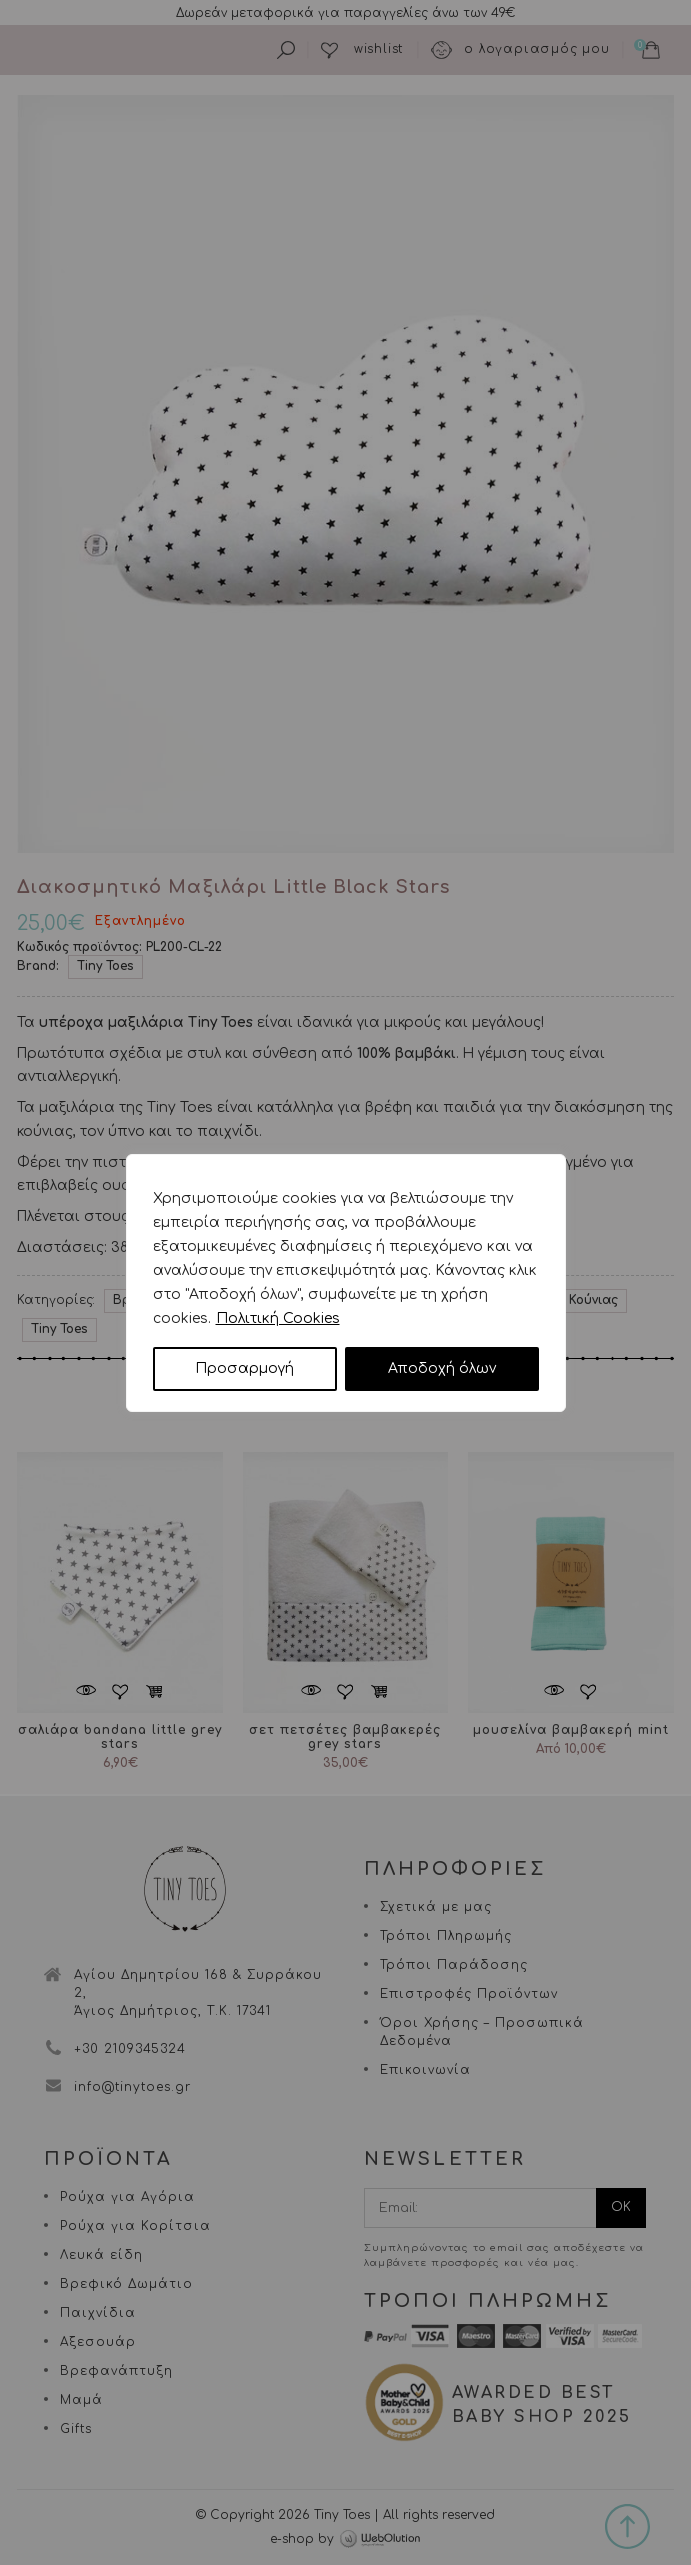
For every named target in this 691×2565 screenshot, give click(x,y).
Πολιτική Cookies (278, 1318)
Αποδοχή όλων (442, 1368)
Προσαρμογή (244, 1368)
